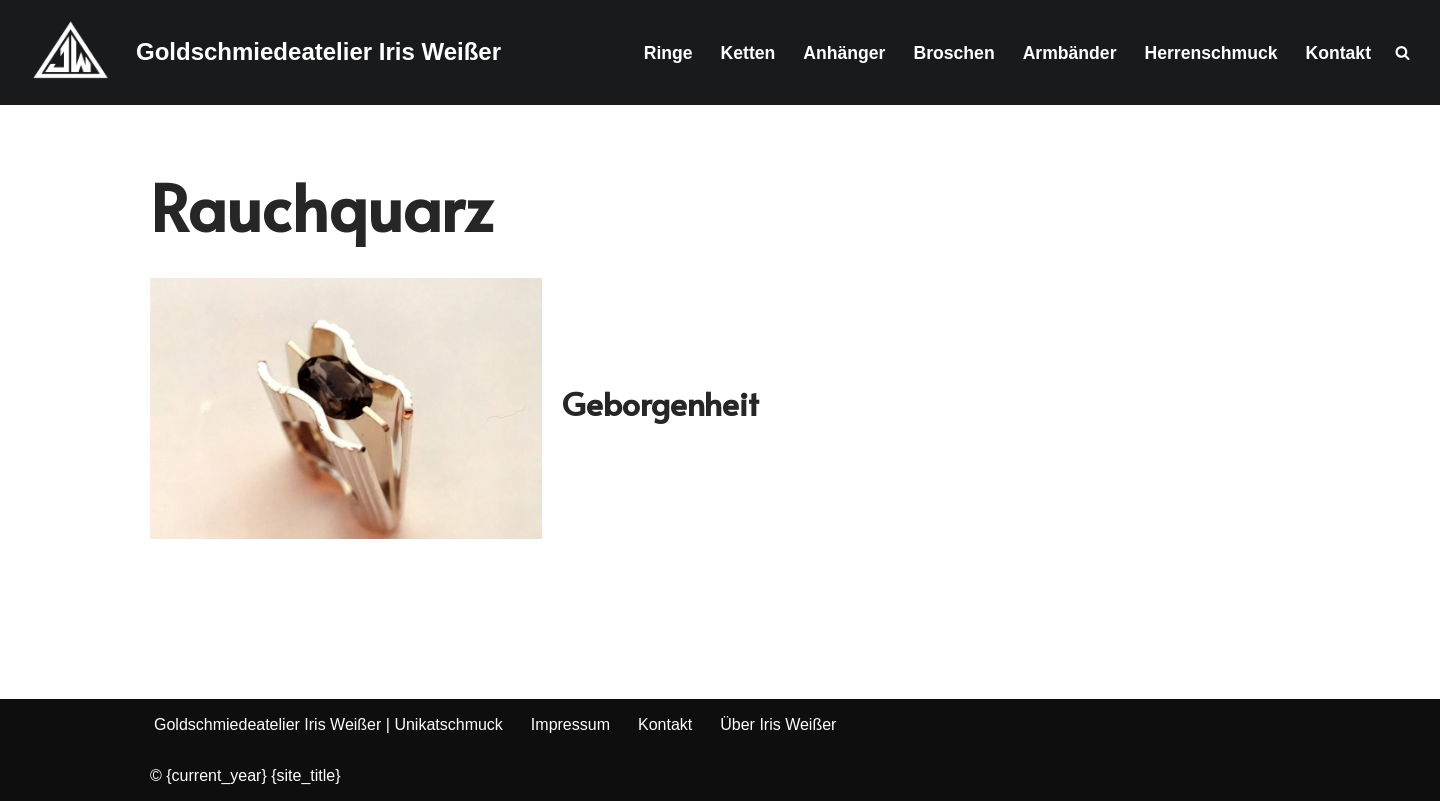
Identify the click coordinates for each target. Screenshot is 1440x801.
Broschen (953, 53)
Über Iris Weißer (778, 724)
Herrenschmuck (1211, 53)
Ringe (668, 53)
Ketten (748, 53)
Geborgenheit (660, 403)
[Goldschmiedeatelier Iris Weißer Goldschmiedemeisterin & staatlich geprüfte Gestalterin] (258, 52)
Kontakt (1339, 53)
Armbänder (1070, 53)
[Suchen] (1402, 52)
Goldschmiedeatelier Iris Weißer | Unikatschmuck (328, 724)
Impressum (570, 724)
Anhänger (844, 53)
